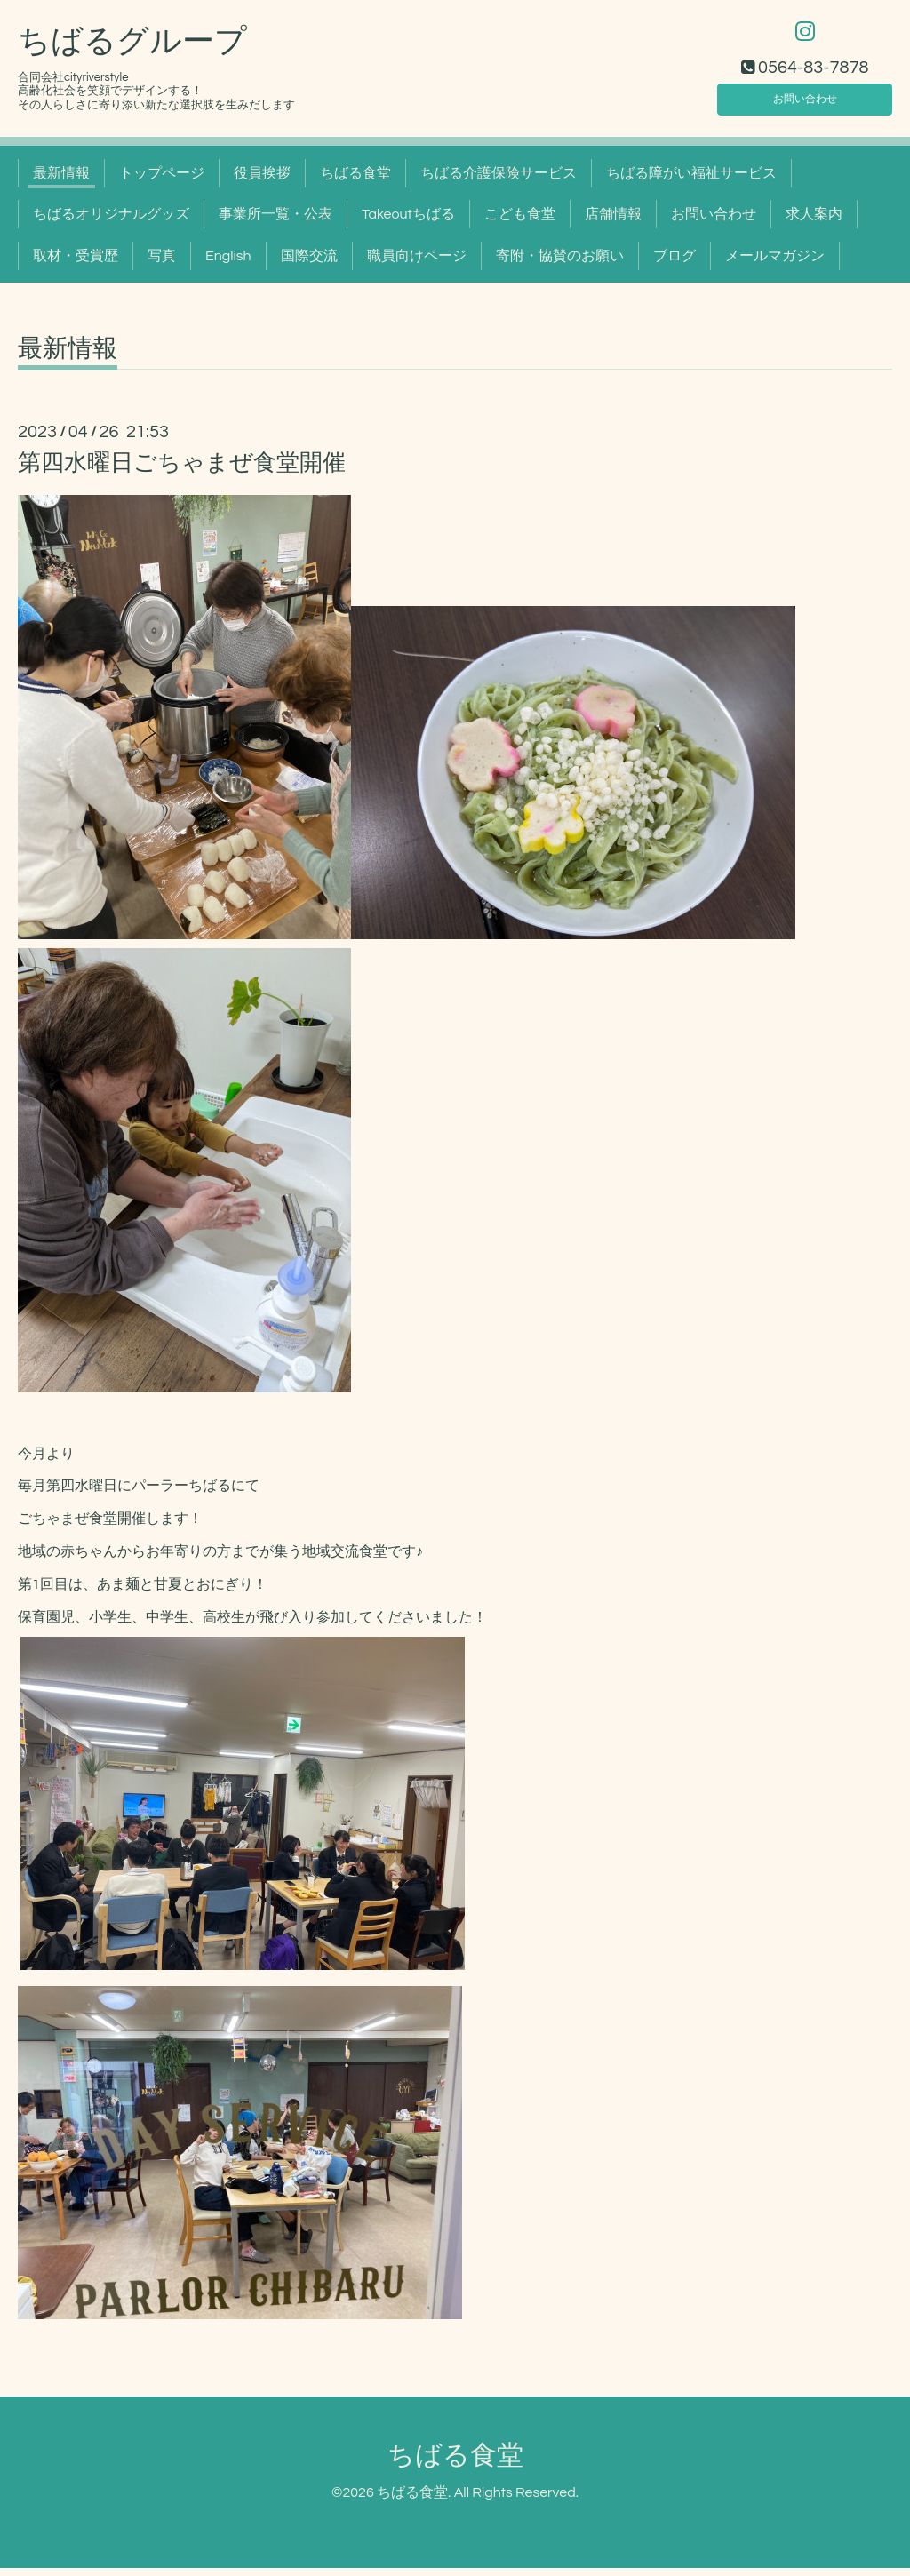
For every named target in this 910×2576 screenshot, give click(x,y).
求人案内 (814, 222)
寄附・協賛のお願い (560, 264)
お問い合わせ (805, 103)
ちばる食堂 (355, 181)
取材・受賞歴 (75, 264)
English (228, 264)
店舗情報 (613, 222)
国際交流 (309, 264)
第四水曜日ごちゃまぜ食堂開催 (182, 471)
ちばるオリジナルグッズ (111, 222)
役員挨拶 (262, 181)
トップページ (161, 181)
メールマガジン (775, 264)
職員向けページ (417, 264)
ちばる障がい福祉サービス (691, 181)
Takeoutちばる (408, 222)
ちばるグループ (132, 50)
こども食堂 (519, 222)
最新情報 (61, 181)
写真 (162, 264)
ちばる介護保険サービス (498, 181)
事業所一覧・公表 (275, 222)
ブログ (674, 264)
